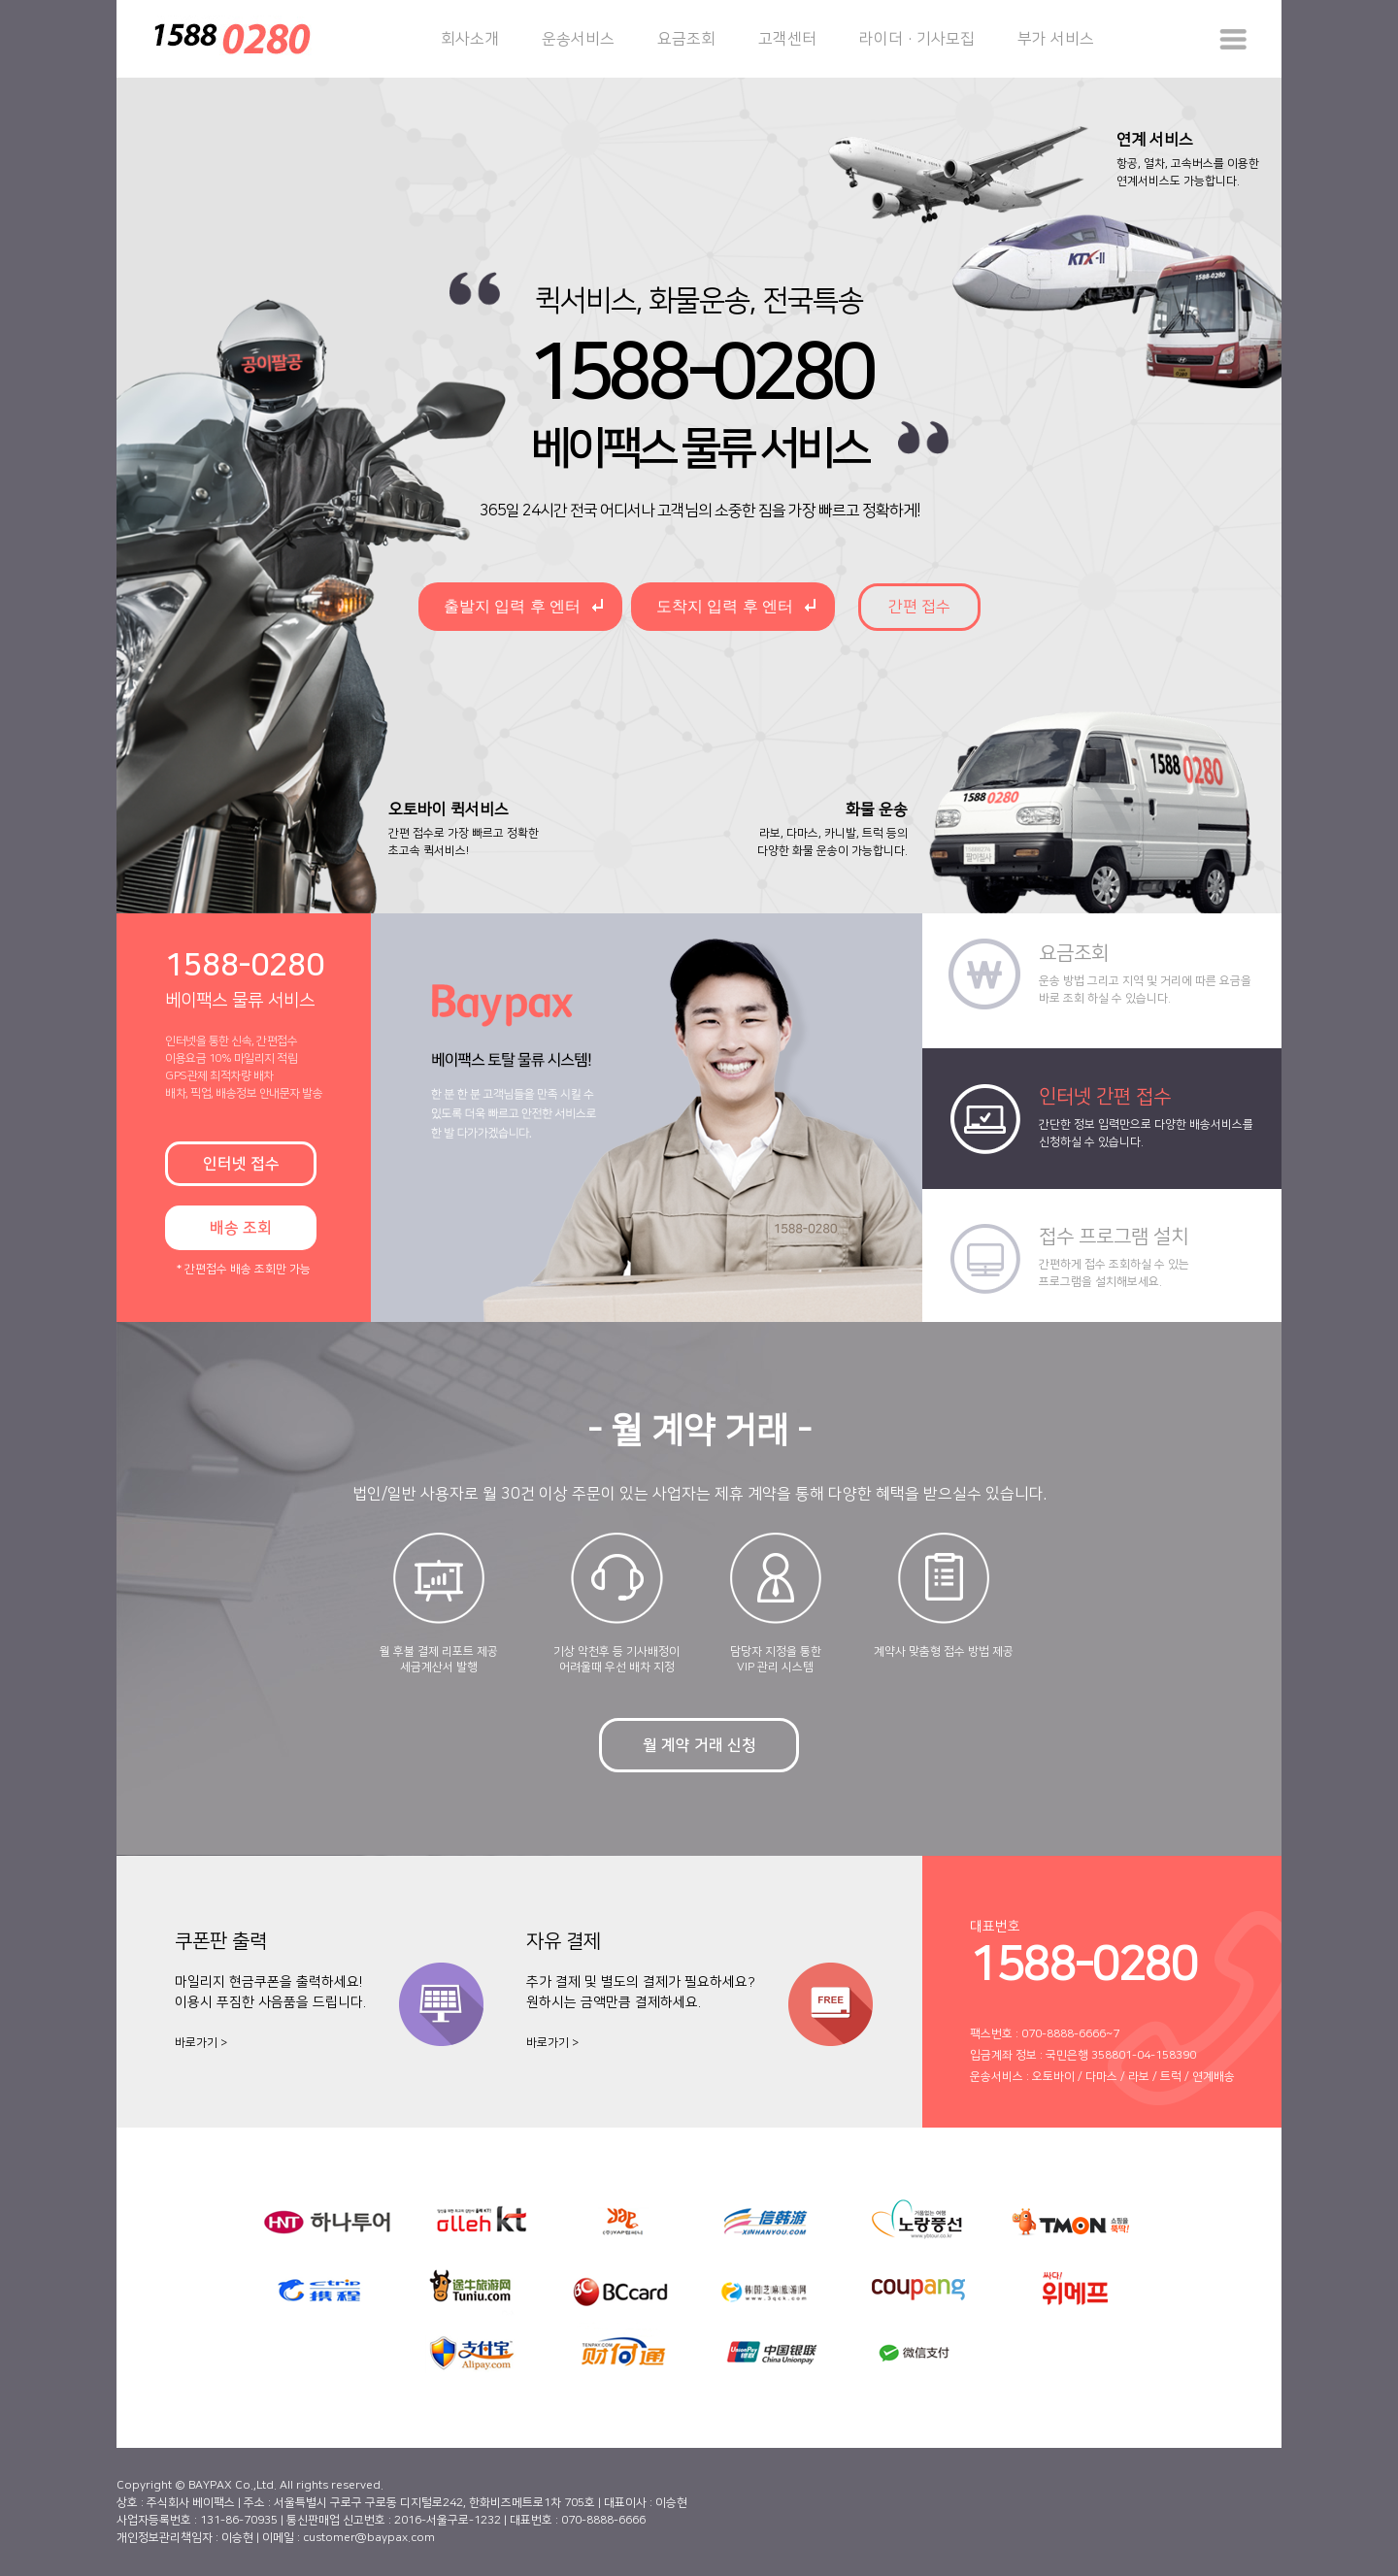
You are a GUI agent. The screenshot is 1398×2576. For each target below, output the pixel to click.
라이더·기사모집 (917, 39)
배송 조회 (241, 1228)
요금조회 (686, 39)
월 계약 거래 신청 (699, 1745)
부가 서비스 (1055, 39)
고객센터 (787, 39)
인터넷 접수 (241, 1163)
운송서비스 (578, 39)
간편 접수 (919, 606)
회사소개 (470, 39)
